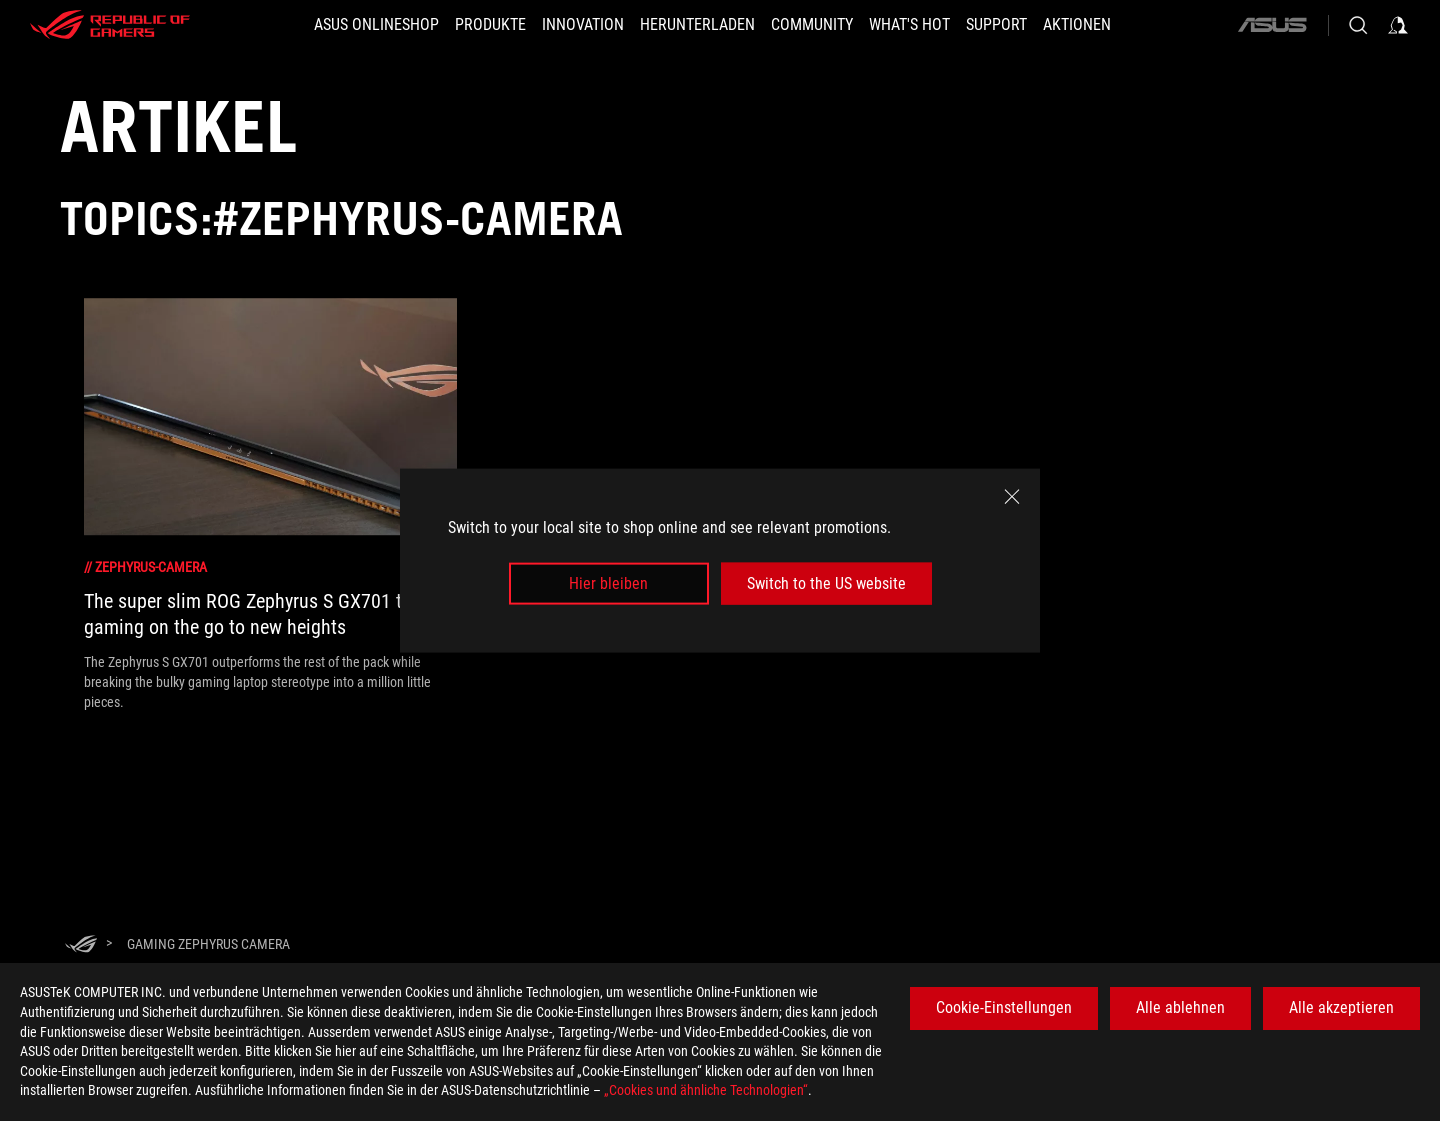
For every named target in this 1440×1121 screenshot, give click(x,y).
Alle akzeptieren (1341, 1007)
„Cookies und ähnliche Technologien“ (706, 1090)
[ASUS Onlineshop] (376, 25)
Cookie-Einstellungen (1004, 1007)
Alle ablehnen (1180, 1007)
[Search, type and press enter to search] (1358, 25)
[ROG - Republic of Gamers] (110, 25)
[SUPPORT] (996, 25)
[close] (1012, 496)
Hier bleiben (608, 583)
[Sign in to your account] (1398, 25)
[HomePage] (81, 945)
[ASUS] (1272, 25)
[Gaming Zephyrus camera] (208, 944)
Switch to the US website (826, 583)
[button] (490, 25)
